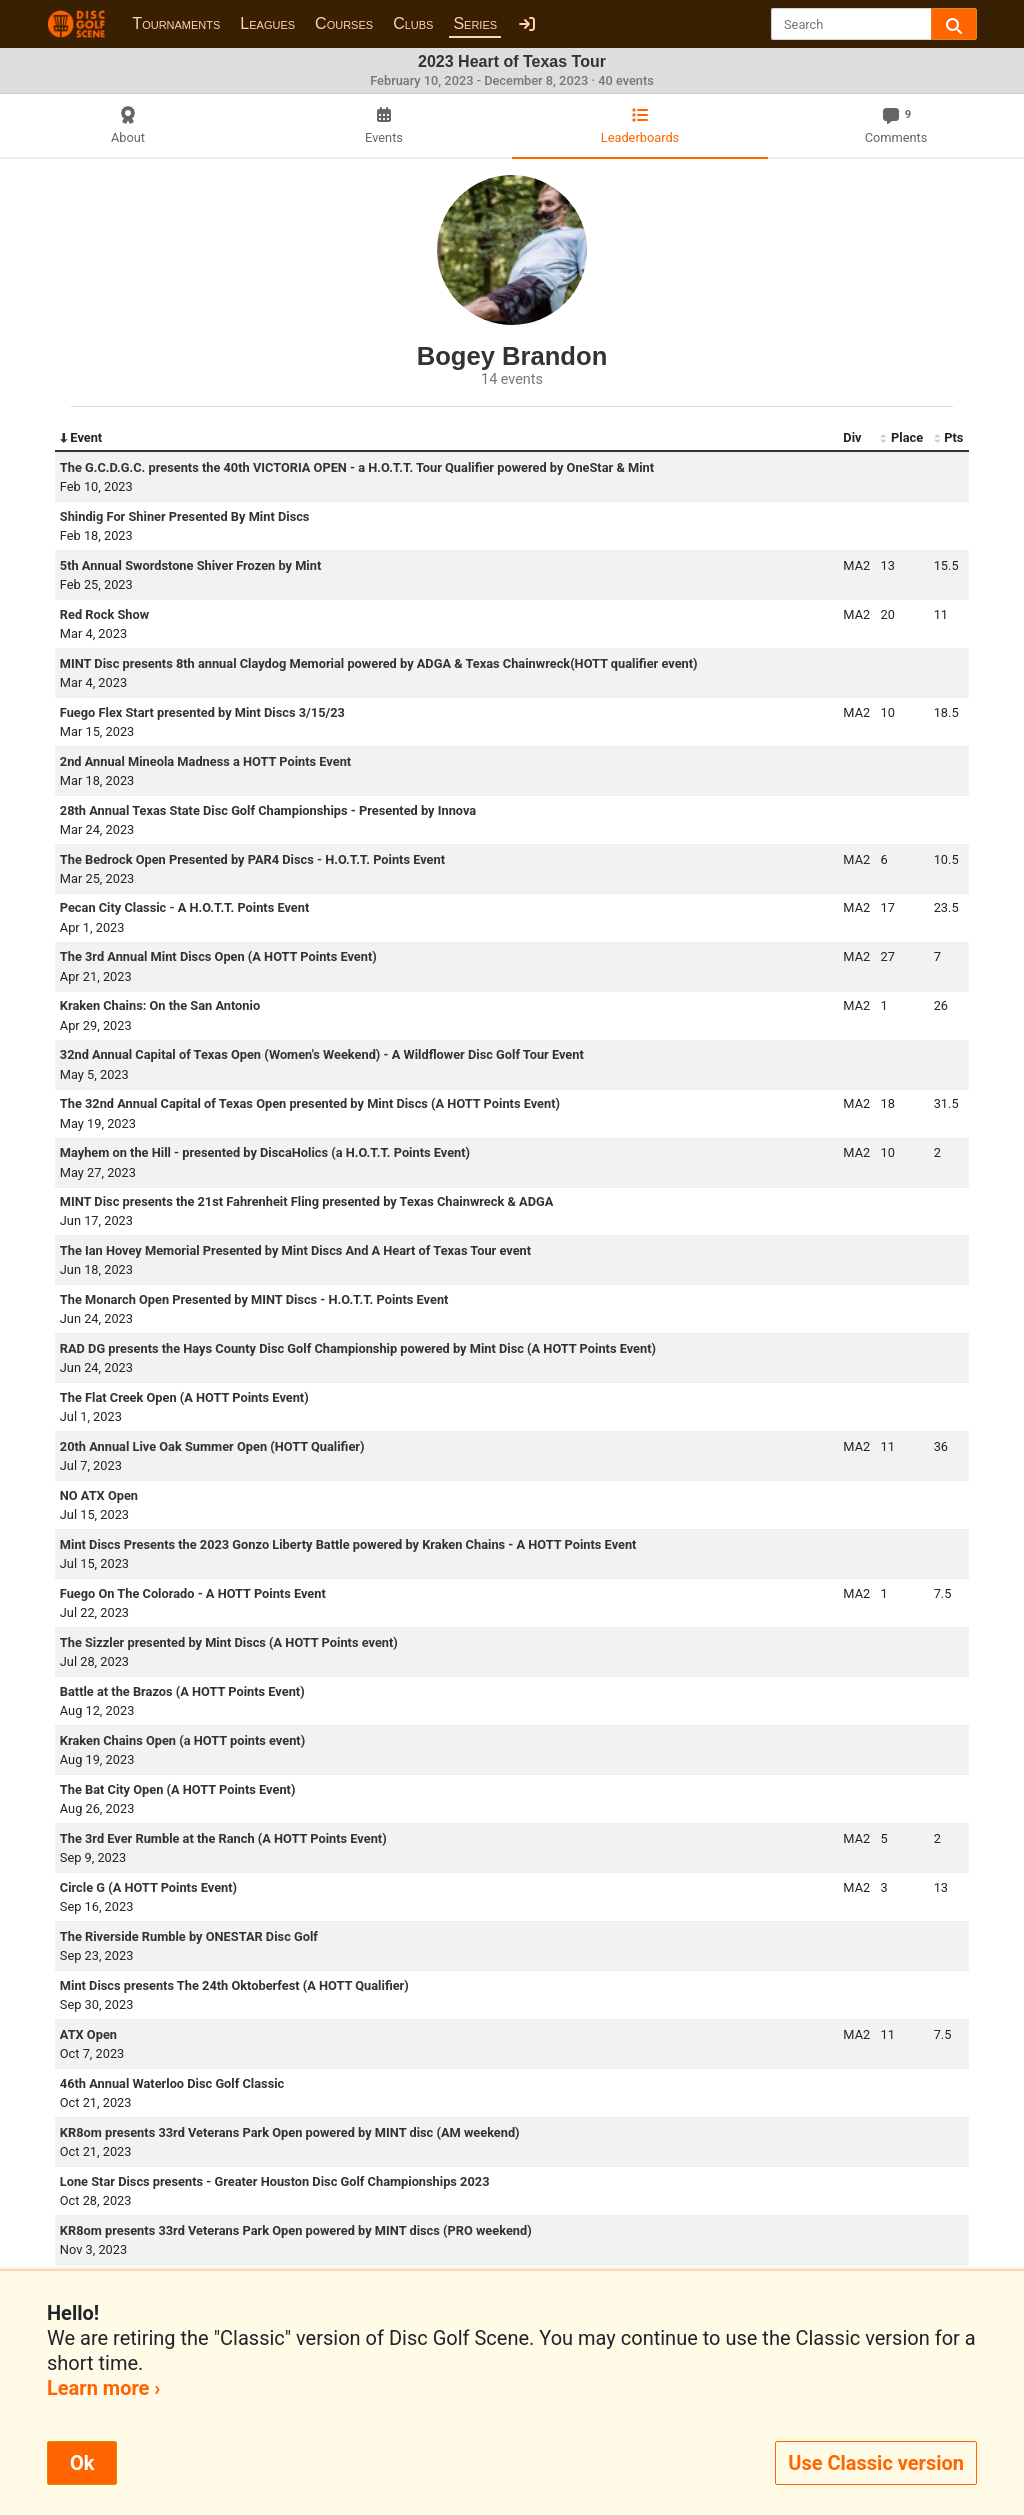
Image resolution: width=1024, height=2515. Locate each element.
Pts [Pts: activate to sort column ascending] (949, 438)
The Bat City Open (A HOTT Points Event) (178, 1789)
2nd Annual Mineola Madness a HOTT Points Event (205, 761)
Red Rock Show (104, 614)
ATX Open (88, 2034)
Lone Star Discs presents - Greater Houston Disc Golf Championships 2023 (275, 2181)
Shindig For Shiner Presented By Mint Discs (185, 516)
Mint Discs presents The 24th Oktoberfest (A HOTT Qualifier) (234, 1985)
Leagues (267, 23)
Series (475, 23)
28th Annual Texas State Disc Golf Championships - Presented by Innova (268, 810)
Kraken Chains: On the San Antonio (160, 1005)
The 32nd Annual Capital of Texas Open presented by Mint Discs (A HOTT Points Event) (310, 1103)
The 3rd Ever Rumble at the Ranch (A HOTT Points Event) (223, 1838)
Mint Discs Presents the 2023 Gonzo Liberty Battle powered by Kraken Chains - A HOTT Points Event (348, 1544)
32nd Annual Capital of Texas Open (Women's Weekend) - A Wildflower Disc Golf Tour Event (322, 1054)
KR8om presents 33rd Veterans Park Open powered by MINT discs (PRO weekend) (296, 2230)
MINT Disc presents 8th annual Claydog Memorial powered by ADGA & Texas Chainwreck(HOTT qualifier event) (379, 663)
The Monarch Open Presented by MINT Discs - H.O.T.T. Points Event (254, 1299)
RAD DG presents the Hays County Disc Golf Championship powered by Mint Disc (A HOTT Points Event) (358, 1348)
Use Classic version (876, 2463)
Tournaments (176, 23)
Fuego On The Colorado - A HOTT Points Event (193, 1593)
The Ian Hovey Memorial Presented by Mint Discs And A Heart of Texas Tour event (295, 1250)
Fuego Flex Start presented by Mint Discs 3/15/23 (202, 712)
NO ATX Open (99, 1495)
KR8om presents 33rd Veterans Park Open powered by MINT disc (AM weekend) (290, 2132)
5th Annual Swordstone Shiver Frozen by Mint (190, 565)
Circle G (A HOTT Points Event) (148, 1887)
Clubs (413, 23)
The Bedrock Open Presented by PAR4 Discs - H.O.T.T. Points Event (252, 859)
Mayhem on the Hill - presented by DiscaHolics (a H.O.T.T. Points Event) (265, 1152)
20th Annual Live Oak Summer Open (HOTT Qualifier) (212, 1446)
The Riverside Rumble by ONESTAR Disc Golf (189, 1936)
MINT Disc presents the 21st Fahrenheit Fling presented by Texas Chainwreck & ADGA (306, 1201)
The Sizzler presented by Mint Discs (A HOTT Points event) (229, 1642)
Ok (82, 2463)
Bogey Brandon (512, 356)
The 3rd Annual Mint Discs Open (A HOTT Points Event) (218, 956)
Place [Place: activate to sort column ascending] (901, 438)
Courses (344, 23)
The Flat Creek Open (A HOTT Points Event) (184, 1397)
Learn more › (103, 2388)
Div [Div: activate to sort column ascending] (852, 437)
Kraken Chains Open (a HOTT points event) (182, 1740)
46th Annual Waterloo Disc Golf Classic (172, 2083)
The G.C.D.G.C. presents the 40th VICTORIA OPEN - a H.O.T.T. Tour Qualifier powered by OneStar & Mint (357, 467)
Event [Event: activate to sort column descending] (81, 438)
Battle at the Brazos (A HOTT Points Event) (182, 1691)
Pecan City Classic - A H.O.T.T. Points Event (185, 907)
